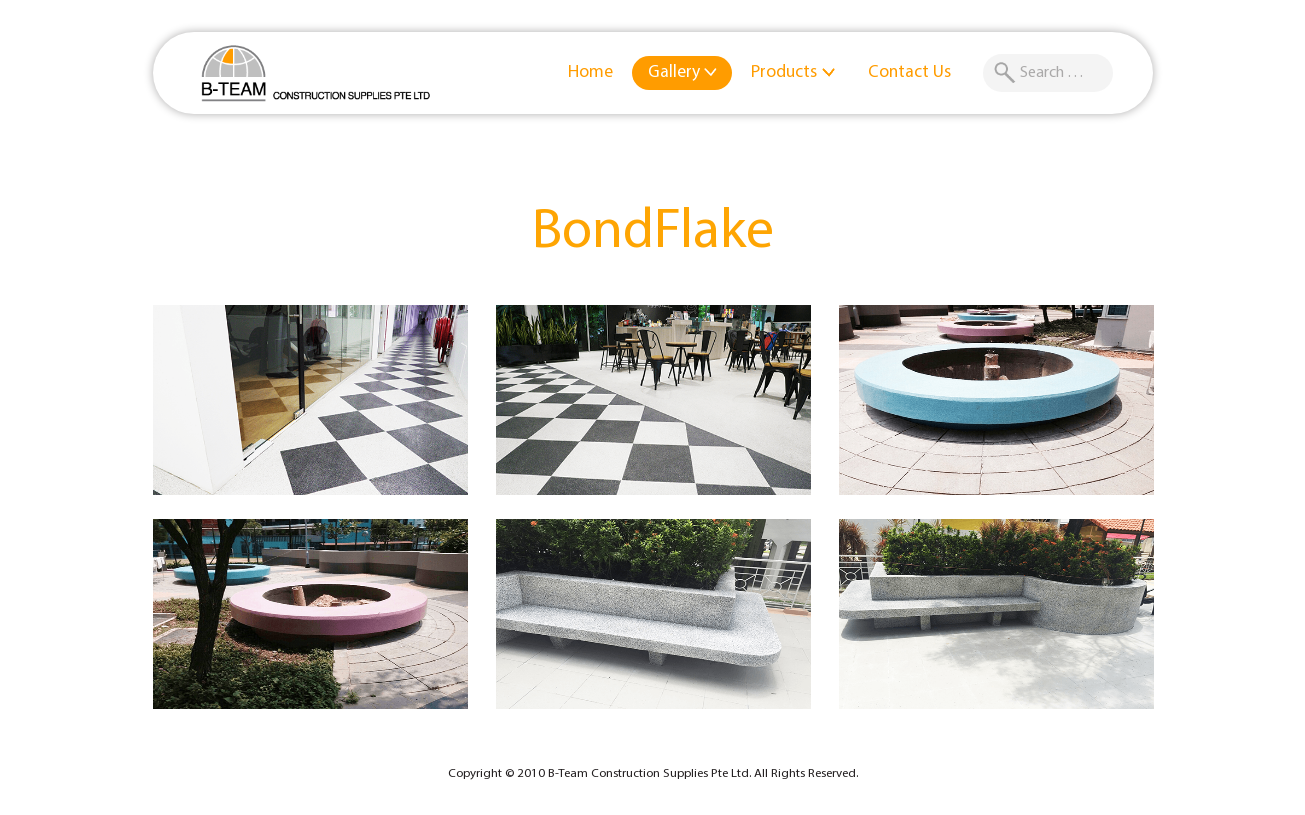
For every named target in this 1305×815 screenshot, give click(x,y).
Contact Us (909, 72)
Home (590, 72)
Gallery (683, 72)
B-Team (316, 73)
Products (793, 72)
